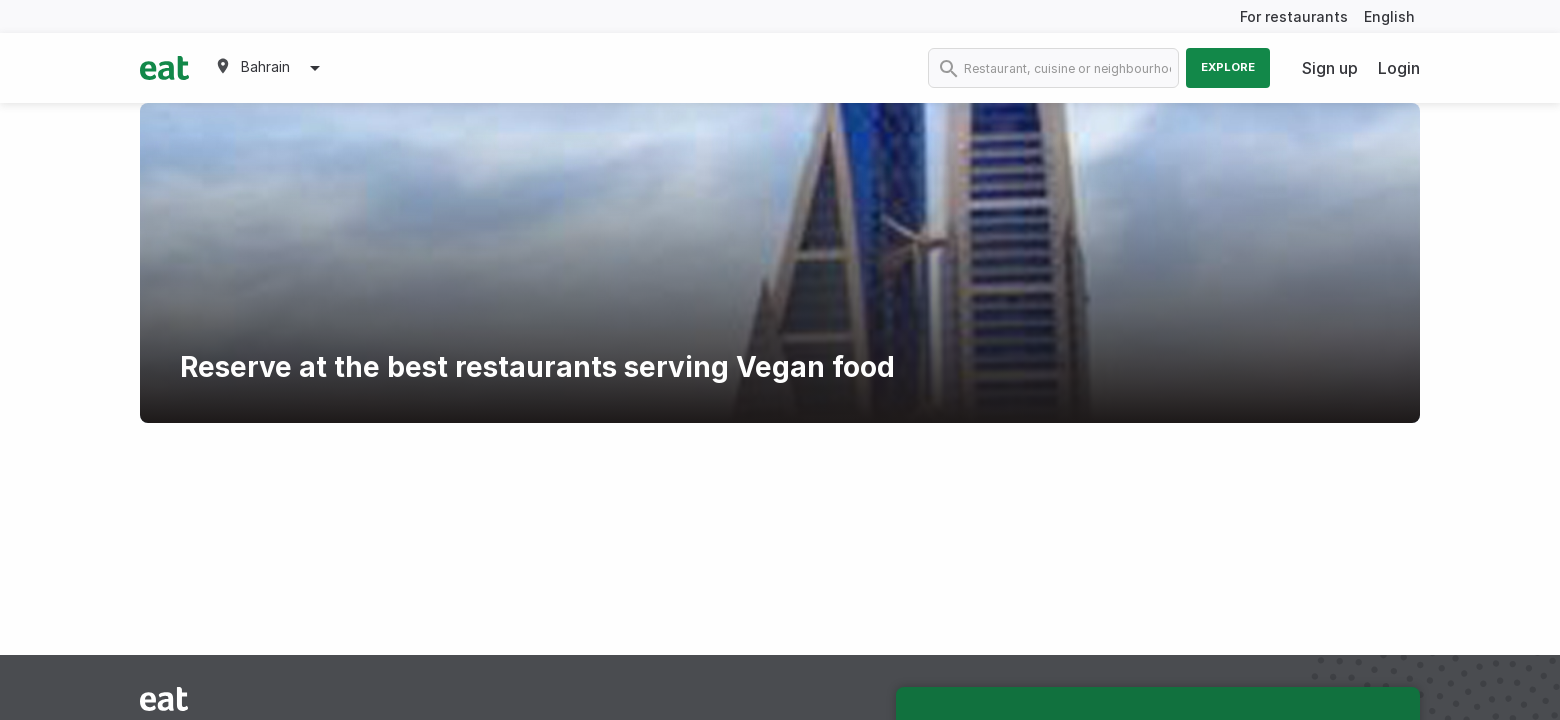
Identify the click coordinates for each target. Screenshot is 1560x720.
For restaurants (1294, 16)
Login (1399, 68)
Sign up (1330, 68)
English (1389, 16)
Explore (1228, 67)
